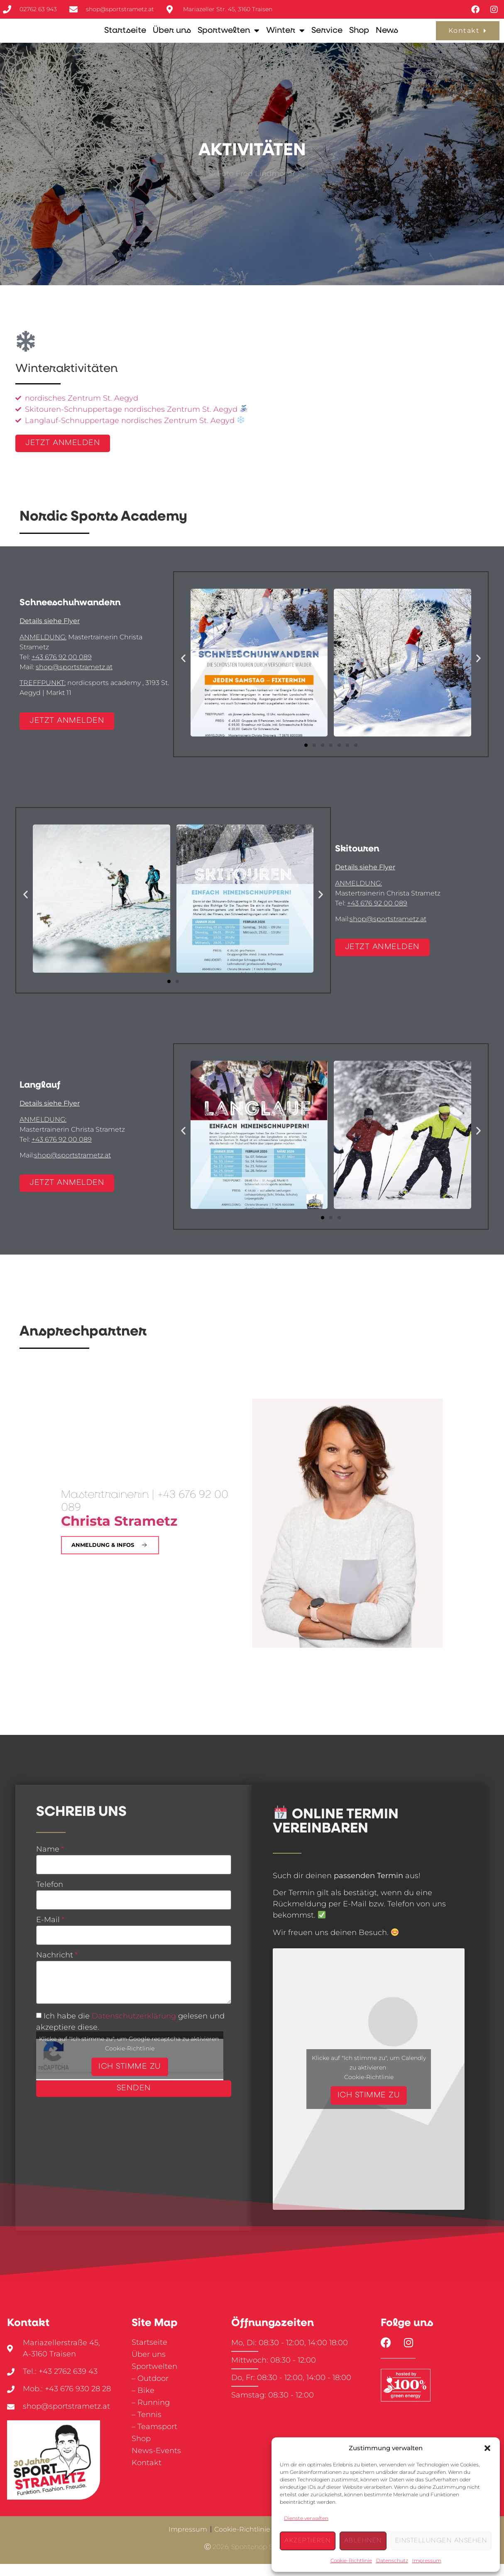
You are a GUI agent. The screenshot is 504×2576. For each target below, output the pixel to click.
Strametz (119, 1532)
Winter (285, 37)
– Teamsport (154, 2438)
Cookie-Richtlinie (351, 2560)
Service (327, 37)
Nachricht (54, 1968)
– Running (151, 2414)
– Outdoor (150, 2390)
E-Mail (48, 1932)
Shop (359, 37)
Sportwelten (228, 37)
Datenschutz (392, 2560)
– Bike (143, 2402)
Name (47, 1862)
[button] (487, 2448)
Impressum (426, 2560)
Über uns (172, 37)
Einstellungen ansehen (441, 2541)
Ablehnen (363, 2541)
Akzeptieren (307, 2541)
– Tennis (146, 2426)
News (387, 37)
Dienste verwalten (306, 2518)
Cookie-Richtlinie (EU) (250, 2541)
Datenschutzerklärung (134, 2028)
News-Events (156, 2462)
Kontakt (146, 2474)
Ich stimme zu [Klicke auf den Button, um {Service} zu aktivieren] (129, 2079)
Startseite (125, 37)
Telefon (49, 1897)
